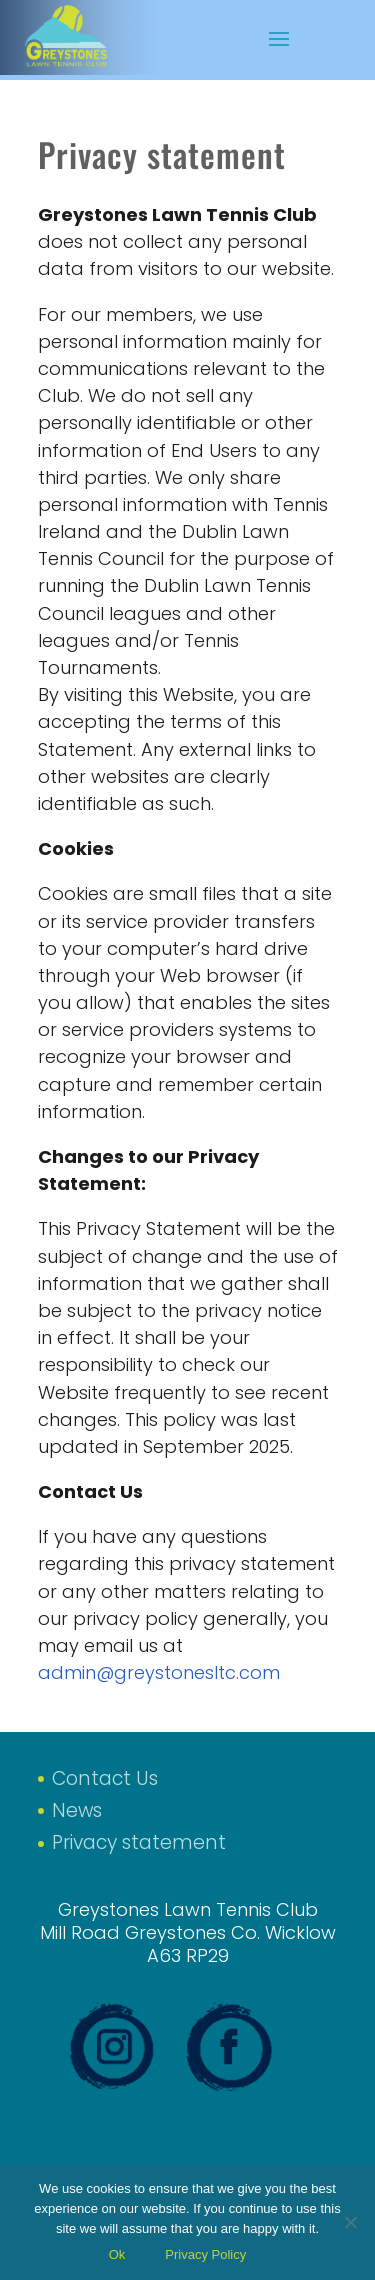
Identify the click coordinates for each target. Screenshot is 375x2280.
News (77, 1810)
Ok (117, 2254)
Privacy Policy (205, 2254)
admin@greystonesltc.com (159, 1672)
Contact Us (105, 1778)
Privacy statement (139, 1842)
